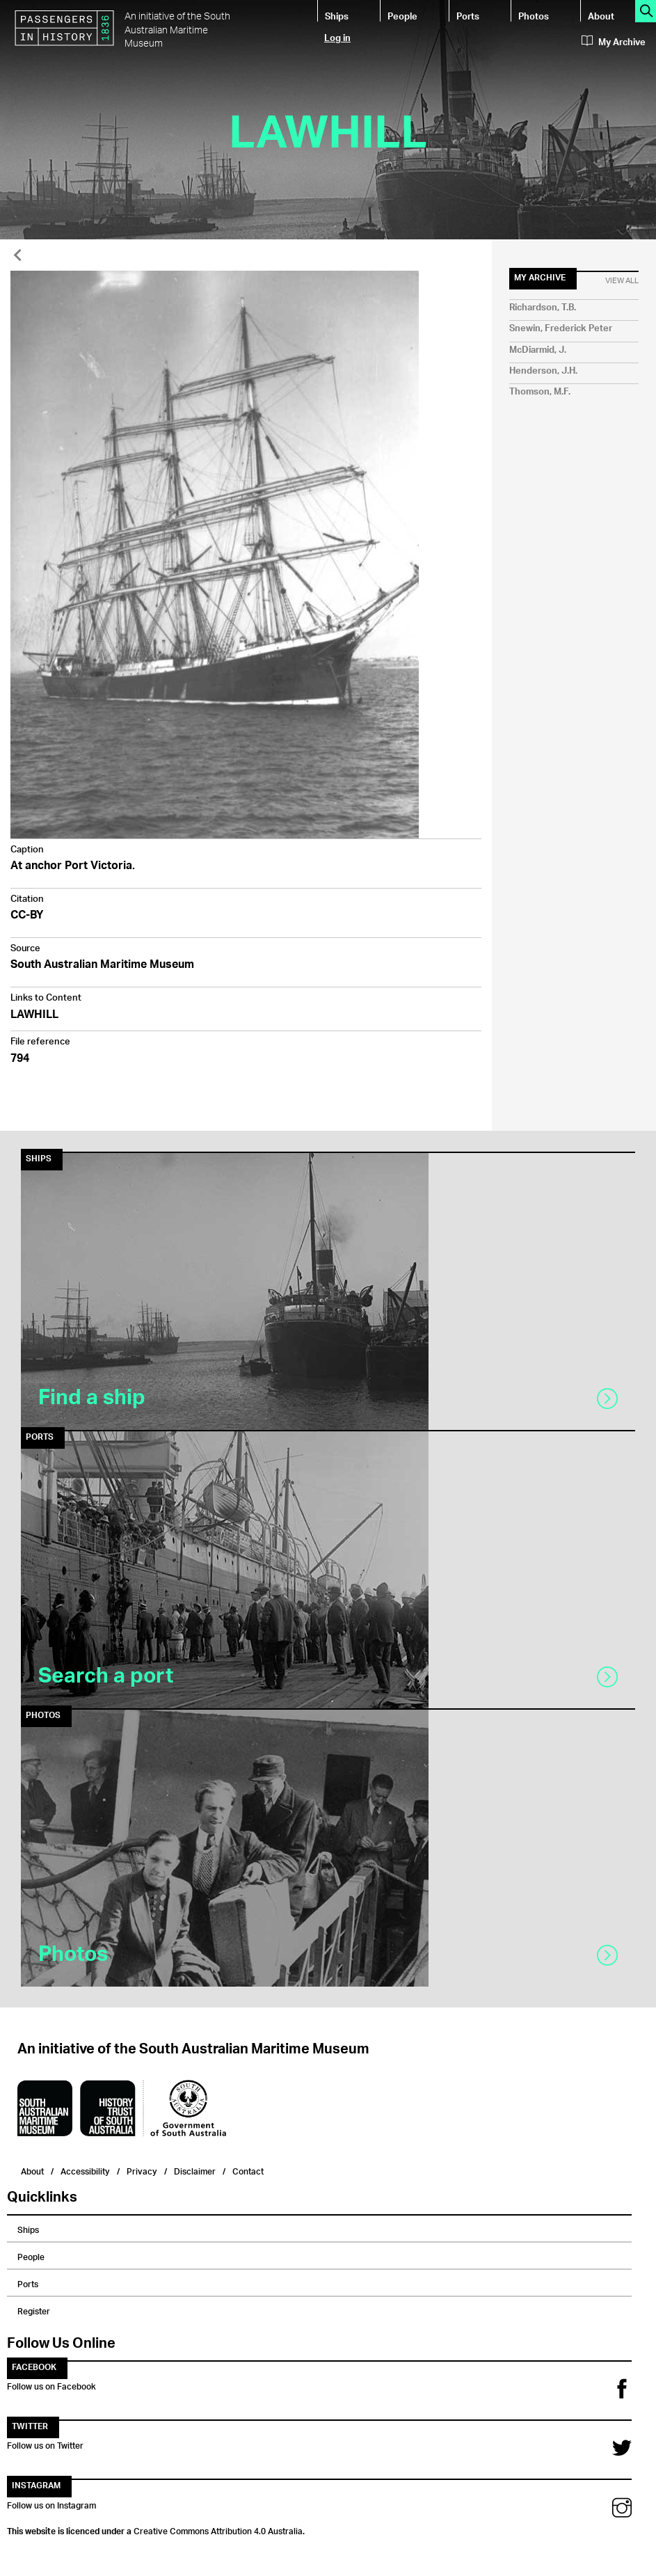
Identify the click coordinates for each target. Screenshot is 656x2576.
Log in (337, 37)
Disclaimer (195, 2170)
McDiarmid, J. (537, 350)
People (402, 15)
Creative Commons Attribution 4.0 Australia (218, 2529)
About (601, 15)
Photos (533, 15)
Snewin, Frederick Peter (560, 329)
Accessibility (85, 2170)
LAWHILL (34, 1015)
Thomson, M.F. (539, 392)
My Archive (614, 42)
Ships (337, 15)
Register (33, 2309)
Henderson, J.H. (543, 371)
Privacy (142, 2170)
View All (622, 281)
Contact (248, 2170)
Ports (467, 15)
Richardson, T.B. (542, 308)
